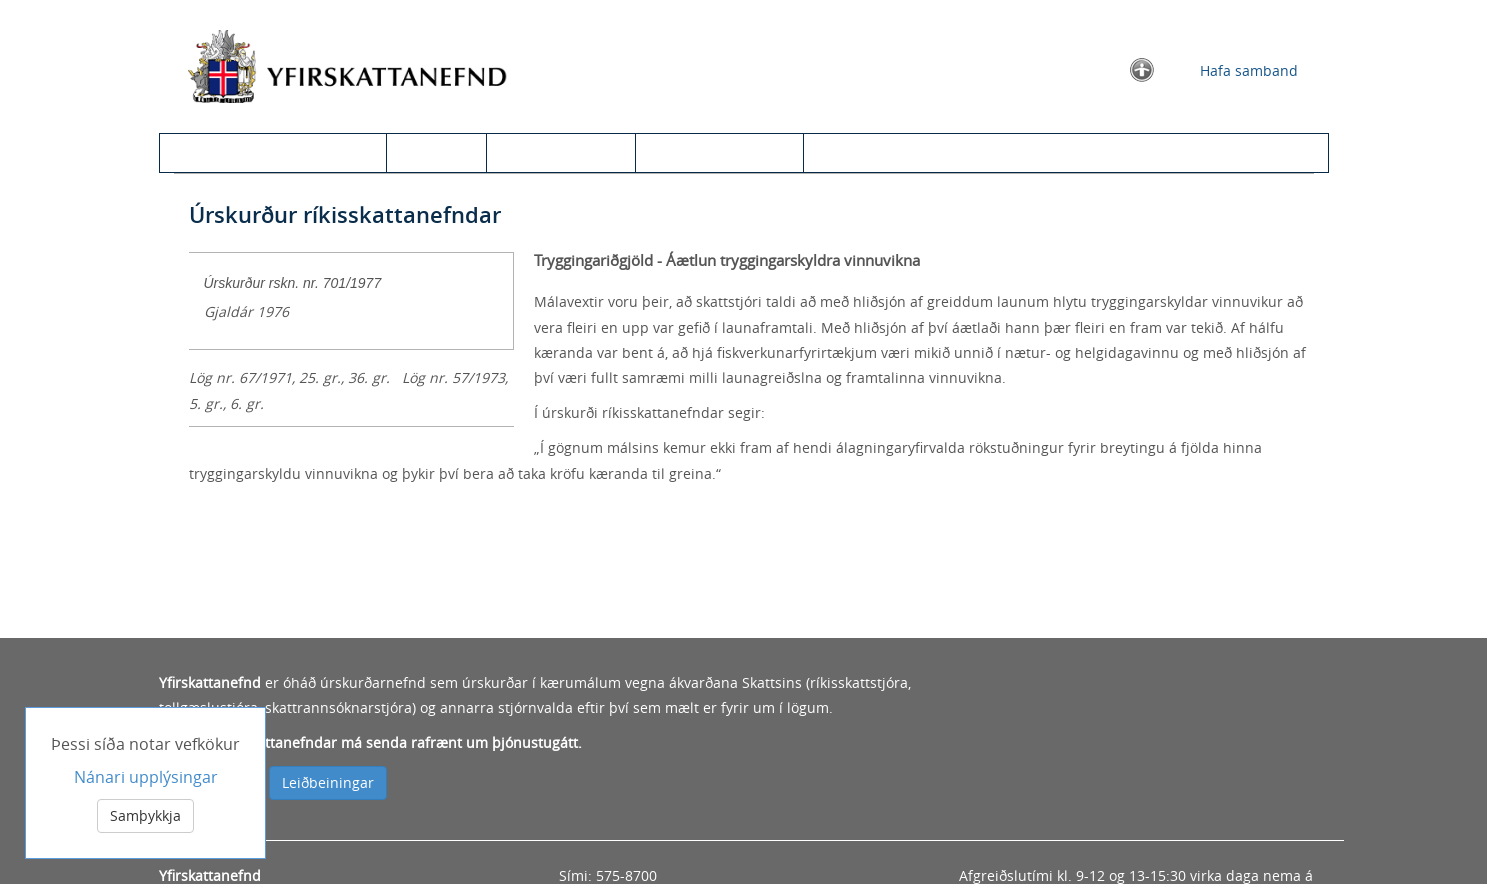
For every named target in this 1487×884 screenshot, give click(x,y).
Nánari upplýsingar (146, 777)
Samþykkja (145, 815)
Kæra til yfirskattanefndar (280, 152)
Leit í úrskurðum (561, 152)
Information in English (897, 152)
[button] (1142, 68)
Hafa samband (1249, 70)
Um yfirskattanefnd (719, 152)
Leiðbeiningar (328, 782)
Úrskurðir (436, 152)
